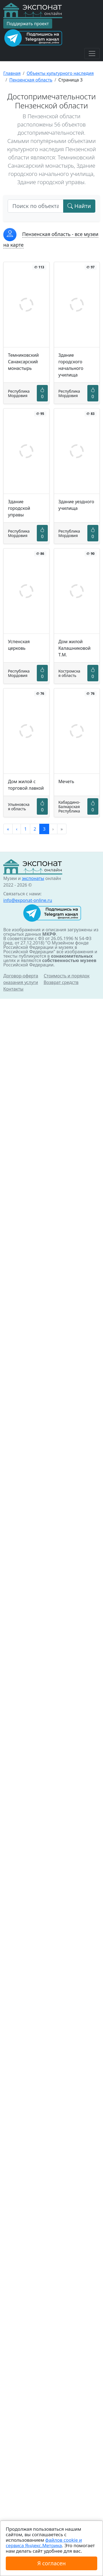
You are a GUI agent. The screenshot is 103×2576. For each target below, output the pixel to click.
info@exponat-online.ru (27, 900)
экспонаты (33, 878)
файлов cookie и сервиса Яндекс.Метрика (44, 2543)
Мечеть (66, 781)
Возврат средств (61, 982)
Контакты (13, 989)
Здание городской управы (19, 508)
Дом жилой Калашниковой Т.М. (75, 648)
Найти (79, 206)
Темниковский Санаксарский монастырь (23, 361)
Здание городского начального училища (71, 365)
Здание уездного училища (76, 505)
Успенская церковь (19, 645)
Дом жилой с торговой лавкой (26, 784)
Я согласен (51, 2563)
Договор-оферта (20, 976)
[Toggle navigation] (92, 53)
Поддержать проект (28, 24)
